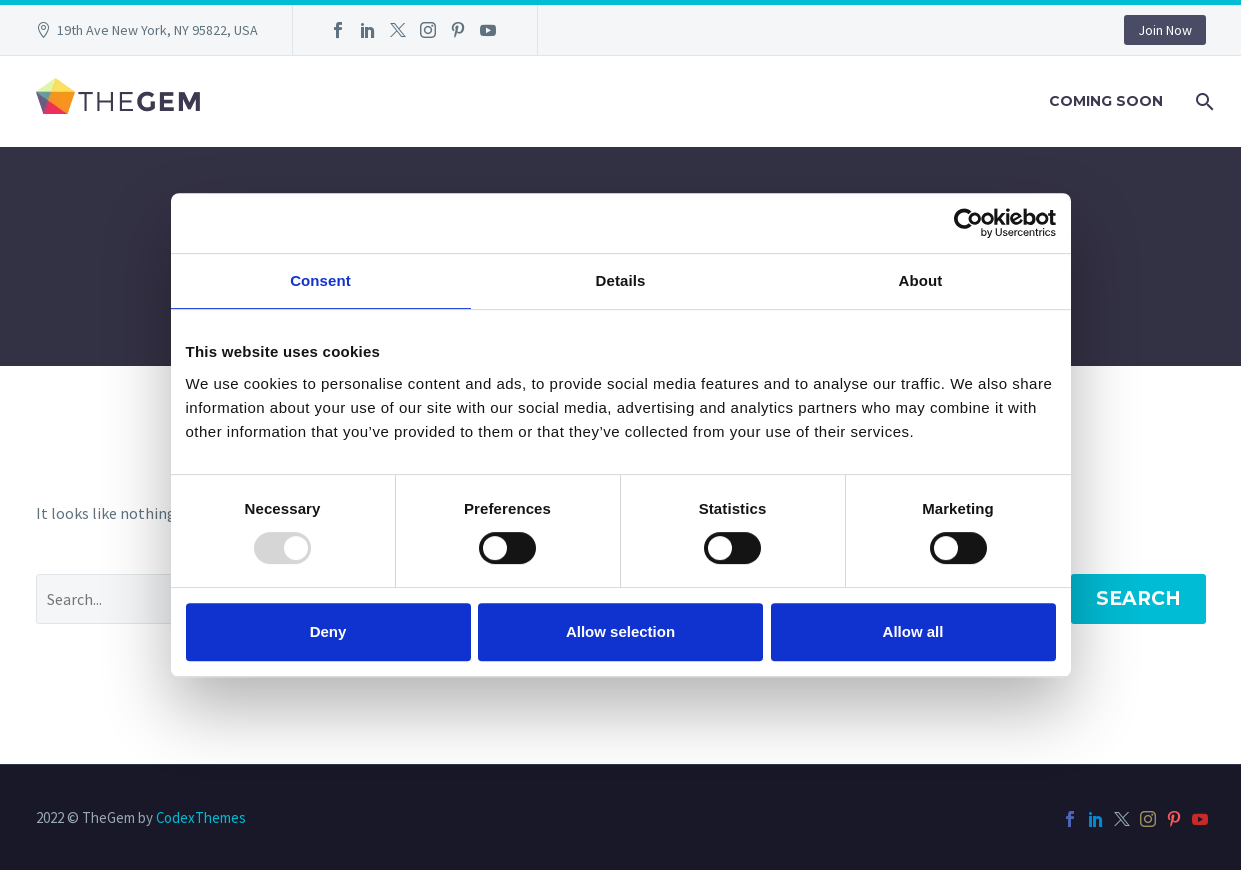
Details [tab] (621, 280)
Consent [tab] (320, 280)
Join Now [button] (1165, 30)
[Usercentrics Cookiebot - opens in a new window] (968, 223)
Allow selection (620, 631)
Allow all (913, 631)
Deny (328, 631)
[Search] (1203, 101)
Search (1138, 598)
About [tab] (921, 280)
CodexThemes (201, 817)
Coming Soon (1106, 101)
